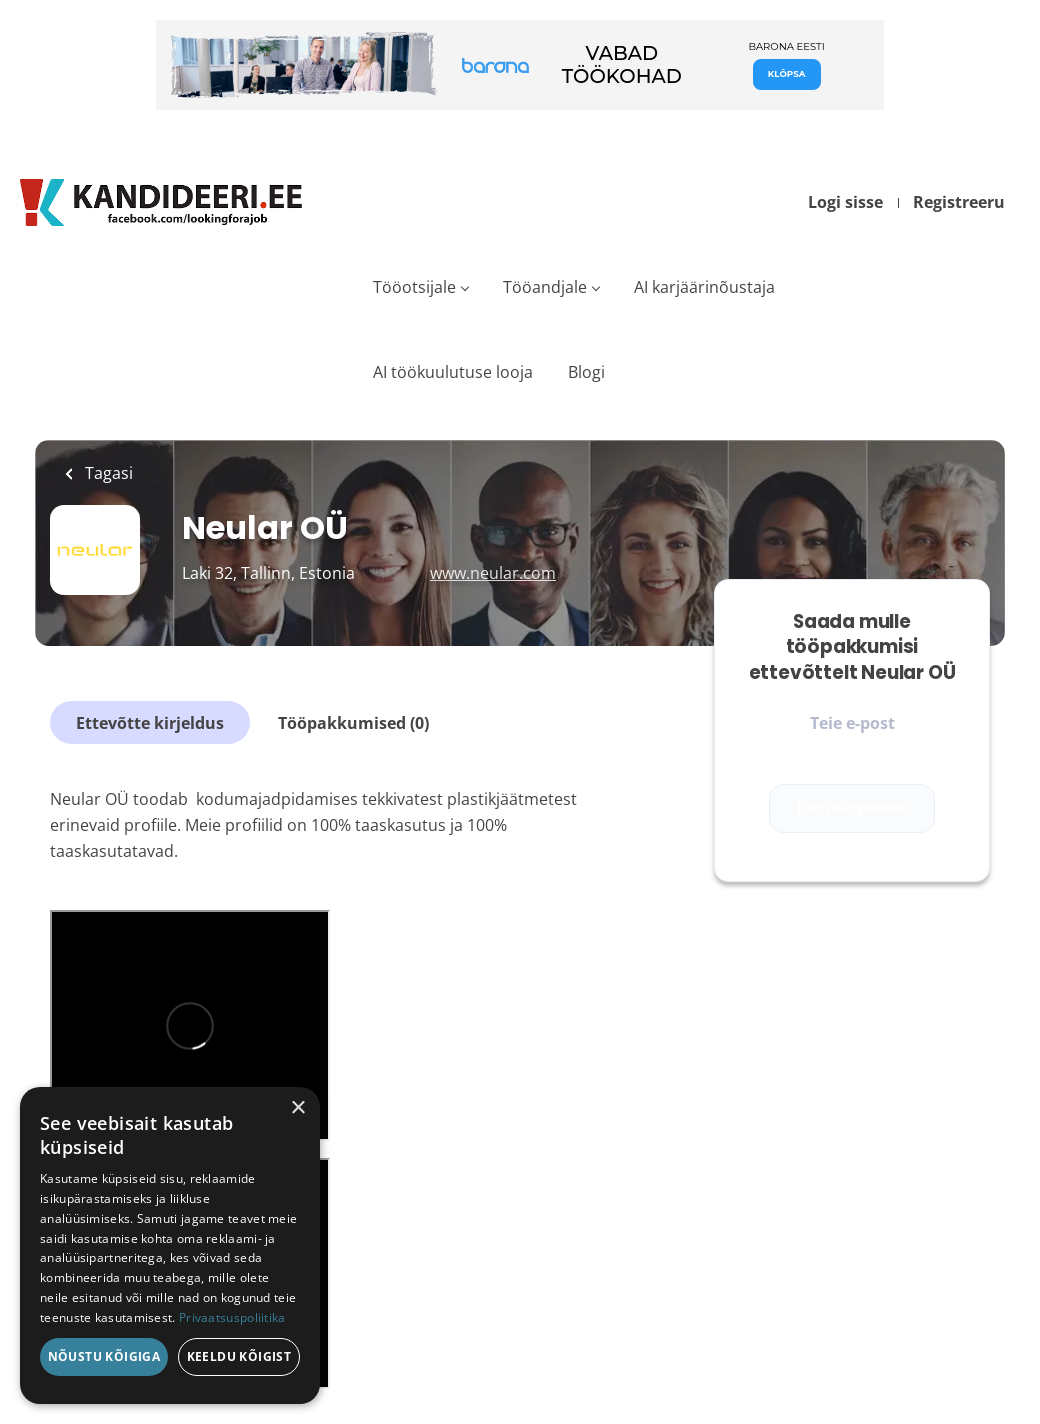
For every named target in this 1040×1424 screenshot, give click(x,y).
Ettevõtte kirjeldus (150, 723)
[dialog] (170, 1245)
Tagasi (107, 473)
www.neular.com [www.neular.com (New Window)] (493, 573)
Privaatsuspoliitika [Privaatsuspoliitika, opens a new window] (232, 1317)
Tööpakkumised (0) (353, 723)
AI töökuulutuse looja (453, 372)
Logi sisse (845, 202)
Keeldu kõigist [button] (239, 1356)
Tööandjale (545, 287)
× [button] (297, 1108)
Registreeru (959, 202)
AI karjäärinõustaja (704, 287)
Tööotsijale (414, 287)
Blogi (586, 372)
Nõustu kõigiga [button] (104, 1356)
